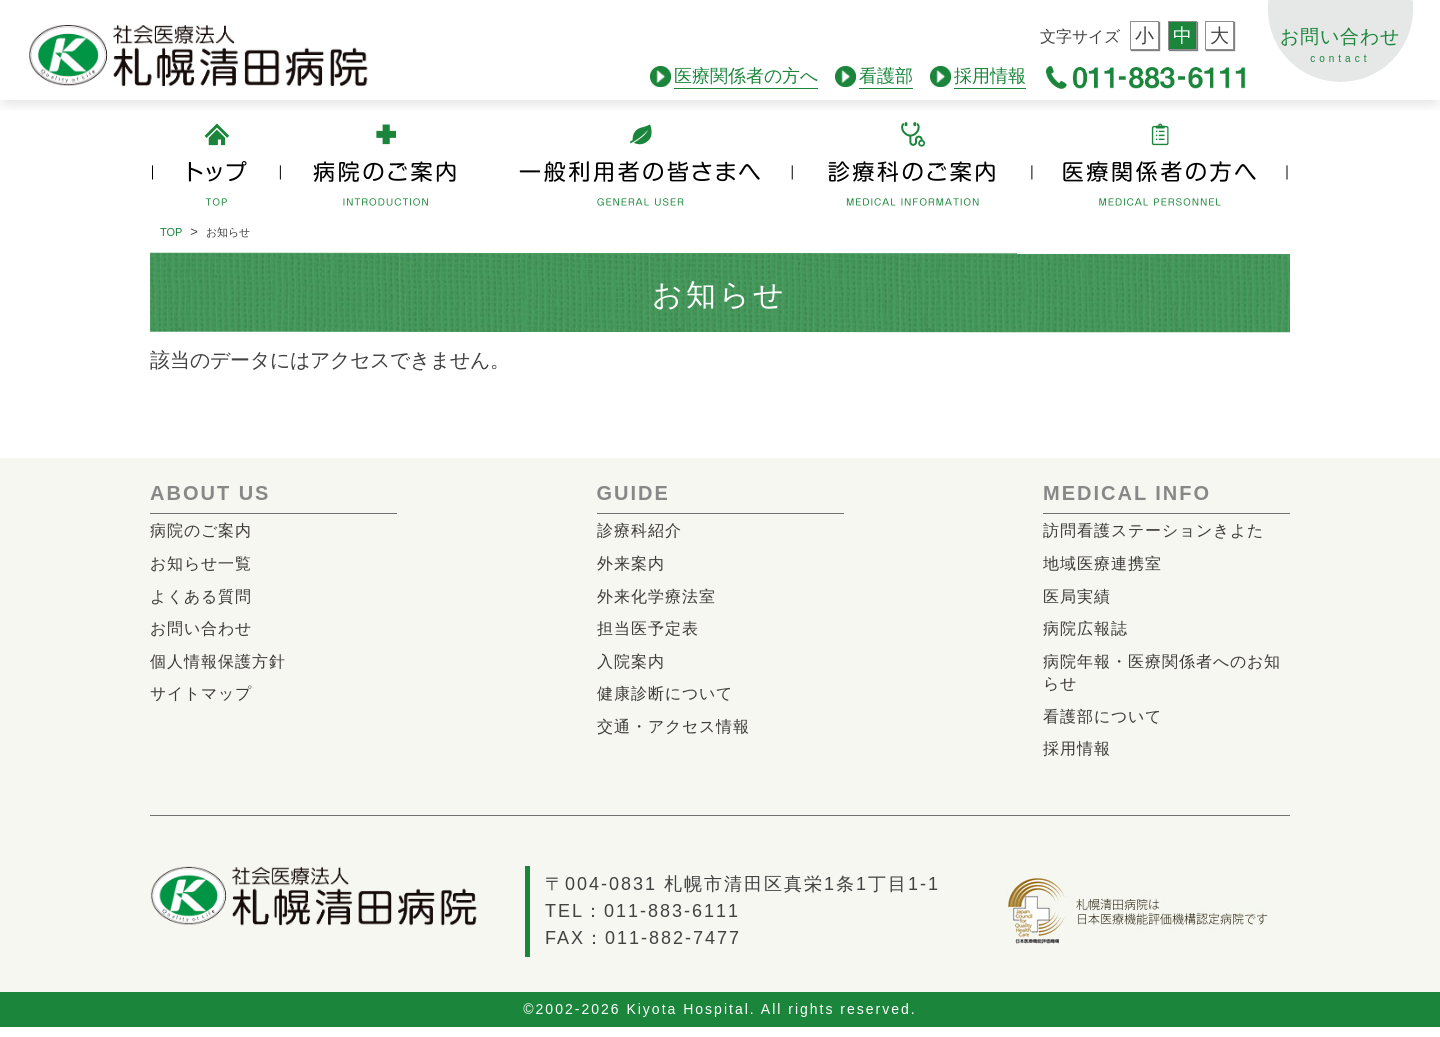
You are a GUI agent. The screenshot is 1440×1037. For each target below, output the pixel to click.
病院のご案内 (204, 530)
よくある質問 (204, 598)
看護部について (1106, 723)
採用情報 (1079, 757)
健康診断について (669, 699)
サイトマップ (204, 699)
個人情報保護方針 (222, 666)
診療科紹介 (642, 530)
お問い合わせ (1337, 54)
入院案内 (633, 666)
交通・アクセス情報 (678, 733)
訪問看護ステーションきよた (1160, 530)
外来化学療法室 (660, 598)
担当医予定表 (651, 632)
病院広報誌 (1088, 632)
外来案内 (633, 564)
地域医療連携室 (1106, 564)
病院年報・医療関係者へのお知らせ (1160, 678)
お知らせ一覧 (204, 564)
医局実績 (1079, 598)
